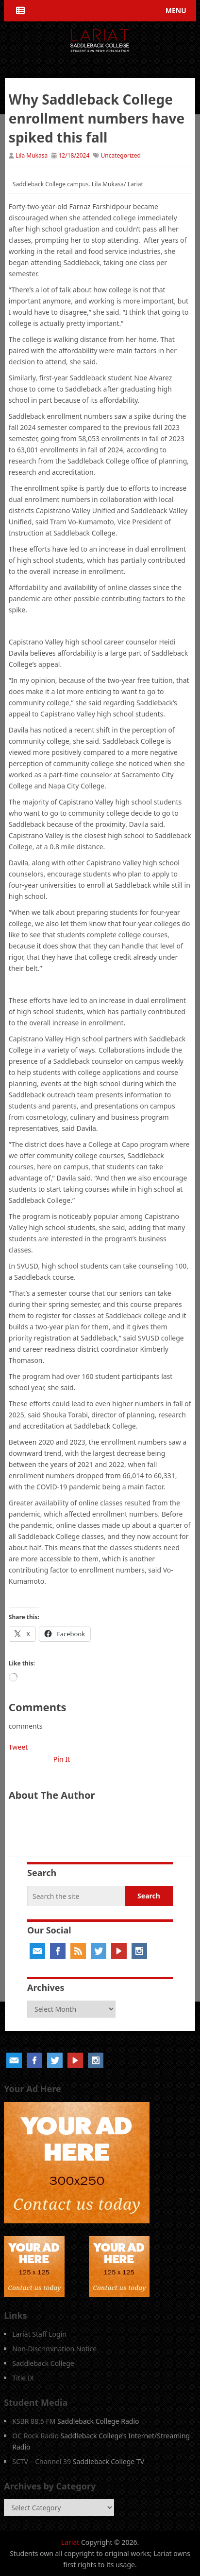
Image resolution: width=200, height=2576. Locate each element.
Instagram (139, 1951)
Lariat (70, 2542)
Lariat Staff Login (39, 2334)
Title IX (23, 2377)
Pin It (61, 1759)
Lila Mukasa (32, 155)
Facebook (58, 1951)
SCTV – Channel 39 (41, 2461)
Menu (176, 10)
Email (37, 1951)
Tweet (18, 1747)
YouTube (119, 1951)
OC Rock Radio (35, 2435)
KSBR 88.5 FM (33, 2421)
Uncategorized (121, 155)
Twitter (98, 1951)
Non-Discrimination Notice (54, 2348)
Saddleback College (43, 2363)
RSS (78, 1951)
